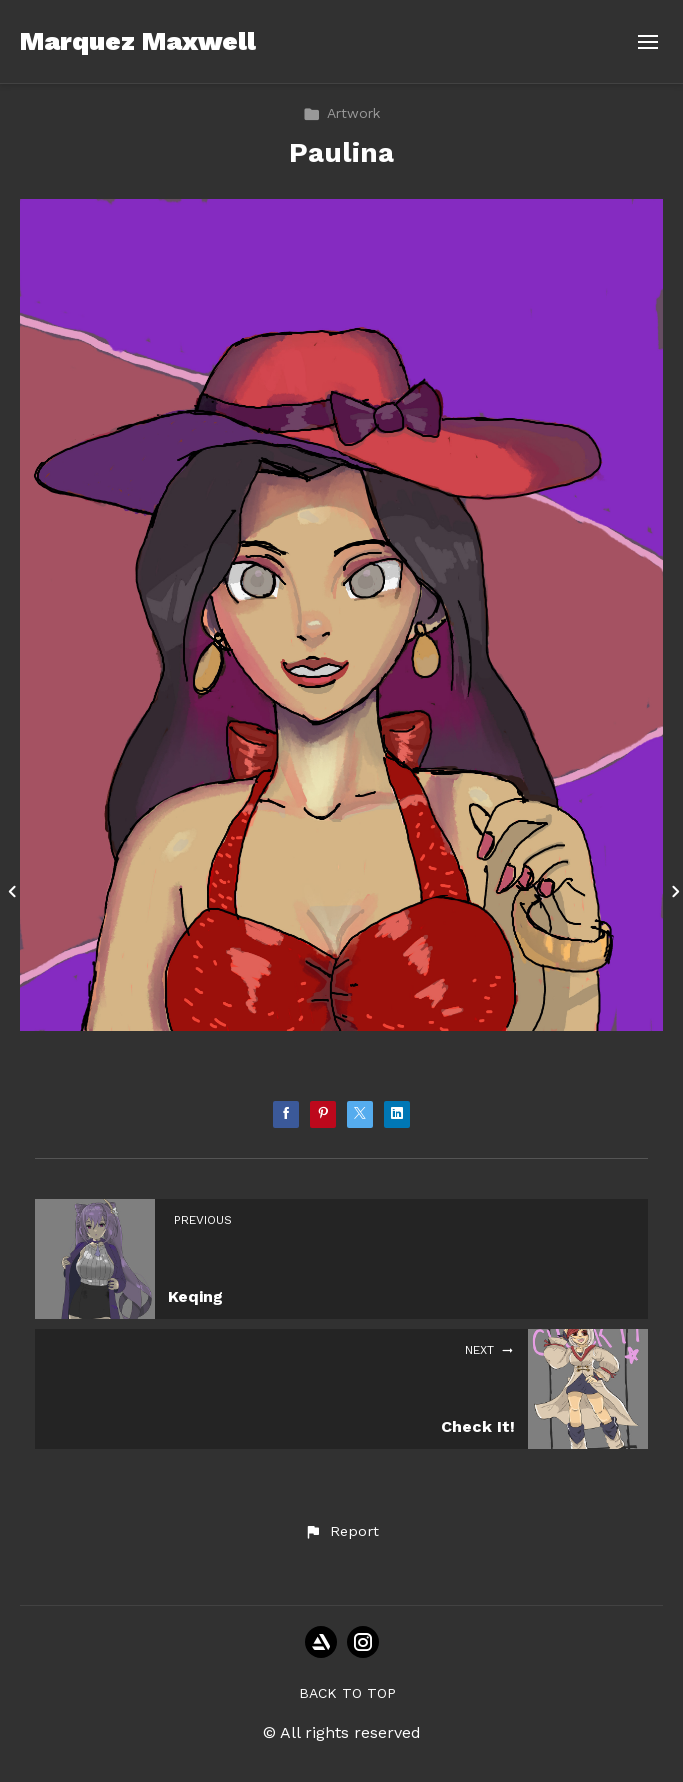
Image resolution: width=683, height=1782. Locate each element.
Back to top (347, 1693)
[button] (341, 1532)
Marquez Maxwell (138, 41)
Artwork (341, 113)
